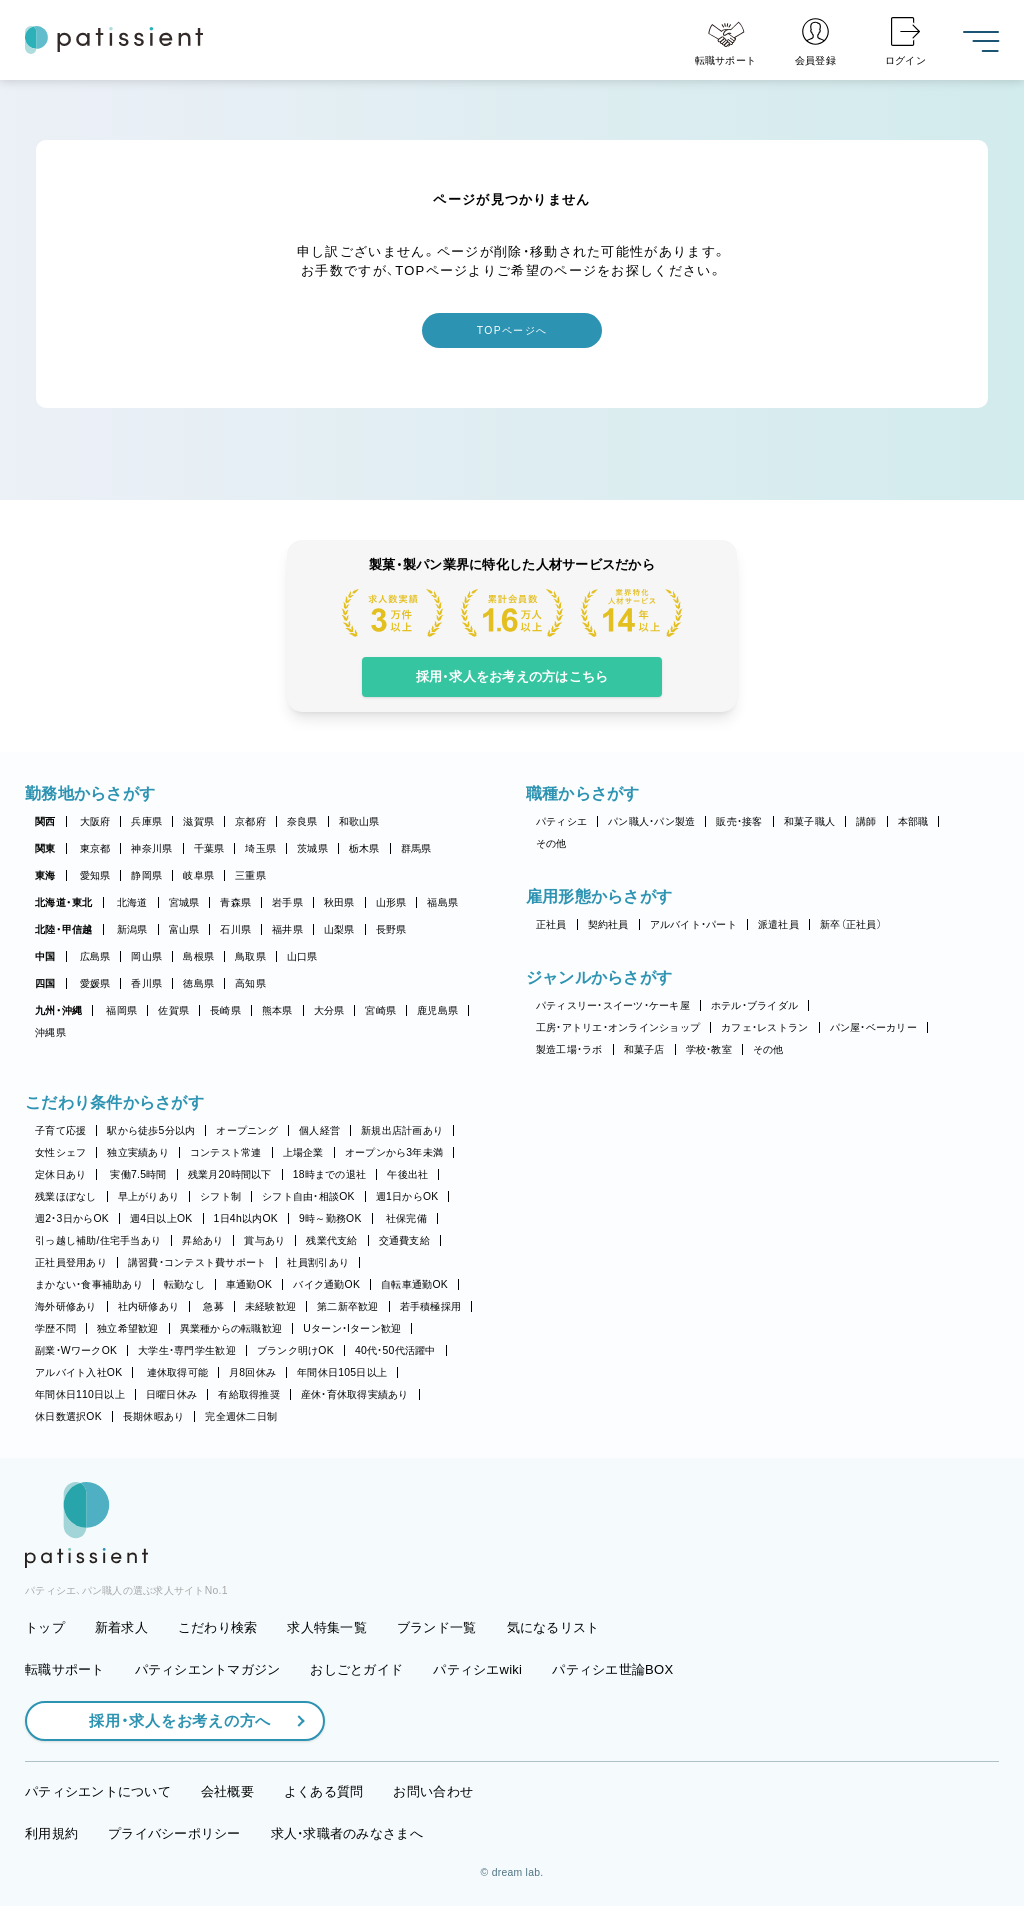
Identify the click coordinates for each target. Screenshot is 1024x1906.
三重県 (250, 875)
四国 (45, 983)
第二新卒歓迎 (348, 1306)
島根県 (198, 956)
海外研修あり (66, 1306)
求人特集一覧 (327, 1627)
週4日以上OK (161, 1218)
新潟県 (132, 929)
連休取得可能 (178, 1372)
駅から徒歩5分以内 (151, 1130)
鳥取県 (250, 956)
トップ (45, 1627)
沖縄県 (50, 1032)
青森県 (235, 902)
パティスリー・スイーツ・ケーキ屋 (613, 1005)
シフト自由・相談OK (308, 1196)
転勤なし (184, 1284)
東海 (45, 875)
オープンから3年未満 (394, 1152)
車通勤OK (249, 1284)
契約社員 (608, 924)
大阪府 (95, 821)
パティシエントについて (98, 1791)
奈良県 (302, 821)
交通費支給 (404, 1240)
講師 (866, 821)
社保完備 (406, 1218)
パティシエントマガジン (208, 1669)
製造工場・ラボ (569, 1049)
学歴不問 (55, 1328)
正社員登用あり (71, 1262)
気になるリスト (553, 1627)
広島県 (95, 956)
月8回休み (252, 1372)
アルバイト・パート (693, 924)
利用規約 (51, 1833)
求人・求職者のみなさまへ (347, 1833)
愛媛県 (95, 983)
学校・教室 (709, 1049)
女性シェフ (60, 1152)
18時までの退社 (330, 1174)
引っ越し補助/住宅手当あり (98, 1240)
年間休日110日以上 (80, 1394)
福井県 (287, 929)
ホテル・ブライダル (754, 1005)
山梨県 (339, 929)
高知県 (250, 983)
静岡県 (146, 875)
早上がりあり (149, 1196)
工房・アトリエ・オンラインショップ (618, 1027)
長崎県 (225, 1010)
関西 (45, 821)
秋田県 (339, 902)
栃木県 (364, 848)
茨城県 (312, 848)
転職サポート (65, 1669)
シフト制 (220, 1196)
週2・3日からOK (72, 1218)
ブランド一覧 (437, 1627)
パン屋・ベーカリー (873, 1027)
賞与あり (264, 1240)
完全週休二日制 (241, 1416)
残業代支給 (331, 1240)
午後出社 (407, 1174)
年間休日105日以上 (342, 1372)
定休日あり (60, 1174)
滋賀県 (198, 821)
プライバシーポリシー (174, 1833)
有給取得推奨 (249, 1394)
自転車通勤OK (414, 1284)
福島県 (442, 902)
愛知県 (95, 875)
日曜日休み (171, 1394)
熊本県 (277, 1010)
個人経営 (319, 1130)
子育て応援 (60, 1130)
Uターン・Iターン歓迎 (352, 1328)
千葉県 (209, 848)
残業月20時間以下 (230, 1174)
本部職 (913, 821)
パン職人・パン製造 (651, 821)
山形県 (391, 902)
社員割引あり (318, 1262)
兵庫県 (146, 821)
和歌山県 (359, 821)
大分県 (329, 1010)
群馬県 (416, 848)
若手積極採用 (431, 1306)
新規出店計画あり (402, 1130)
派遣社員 (778, 924)
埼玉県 (260, 848)
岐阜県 (198, 875)
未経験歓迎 (270, 1306)
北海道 (132, 902)
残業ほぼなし (66, 1196)
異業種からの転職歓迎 (231, 1328)
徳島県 (198, 983)
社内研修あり (149, 1306)
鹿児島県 (437, 1010)
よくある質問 (324, 1791)
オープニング (247, 1130)
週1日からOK (407, 1196)
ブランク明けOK (295, 1350)
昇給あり (202, 1240)
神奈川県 (151, 848)
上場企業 (303, 1152)
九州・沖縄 (58, 1010)
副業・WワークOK (76, 1350)
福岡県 (121, 1010)
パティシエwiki (477, 1669)
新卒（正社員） (851, 924)
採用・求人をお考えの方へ (170, 1720)
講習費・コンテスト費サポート (197, 1262)
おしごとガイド (356, 1669)
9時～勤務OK (330, 1218)
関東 (45, 848)
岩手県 (287, 902)
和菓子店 (644, 1049)
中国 (45, 956)
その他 (551, 843)
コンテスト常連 (226, 1152)
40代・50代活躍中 (395, 1350)
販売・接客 (739, 821)
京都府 (250, 821)
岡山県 (146, 956)
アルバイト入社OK (78, 1372)
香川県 (146, 983)
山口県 (302, 956)
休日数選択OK (68, 1416)
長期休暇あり (154, 1416)
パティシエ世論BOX (612, 1669)
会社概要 (227, 1791)
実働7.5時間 (138, 1174)
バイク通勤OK (326, 1284)
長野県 (391, 929)
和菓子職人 (809, 821)
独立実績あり (138, 1152)
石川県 (235, 929)
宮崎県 (380, 1010)
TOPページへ (512, 330)
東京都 (95, 848)
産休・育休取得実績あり (355, 1394)
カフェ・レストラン (764, 1027)
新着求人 (121, 1627)
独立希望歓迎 (128, 1328)
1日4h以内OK (246, 1218)
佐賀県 (173, 1010)
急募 (213, 1306)
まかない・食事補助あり (89, 1284)
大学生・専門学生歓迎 (187, 1350)
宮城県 (184, 902)
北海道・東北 (64, 902)
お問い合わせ (433, 1791)
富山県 (184, 929)
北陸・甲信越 (64, 929)
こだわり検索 (218, 1627)
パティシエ (561, 821)
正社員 (551, 924)
